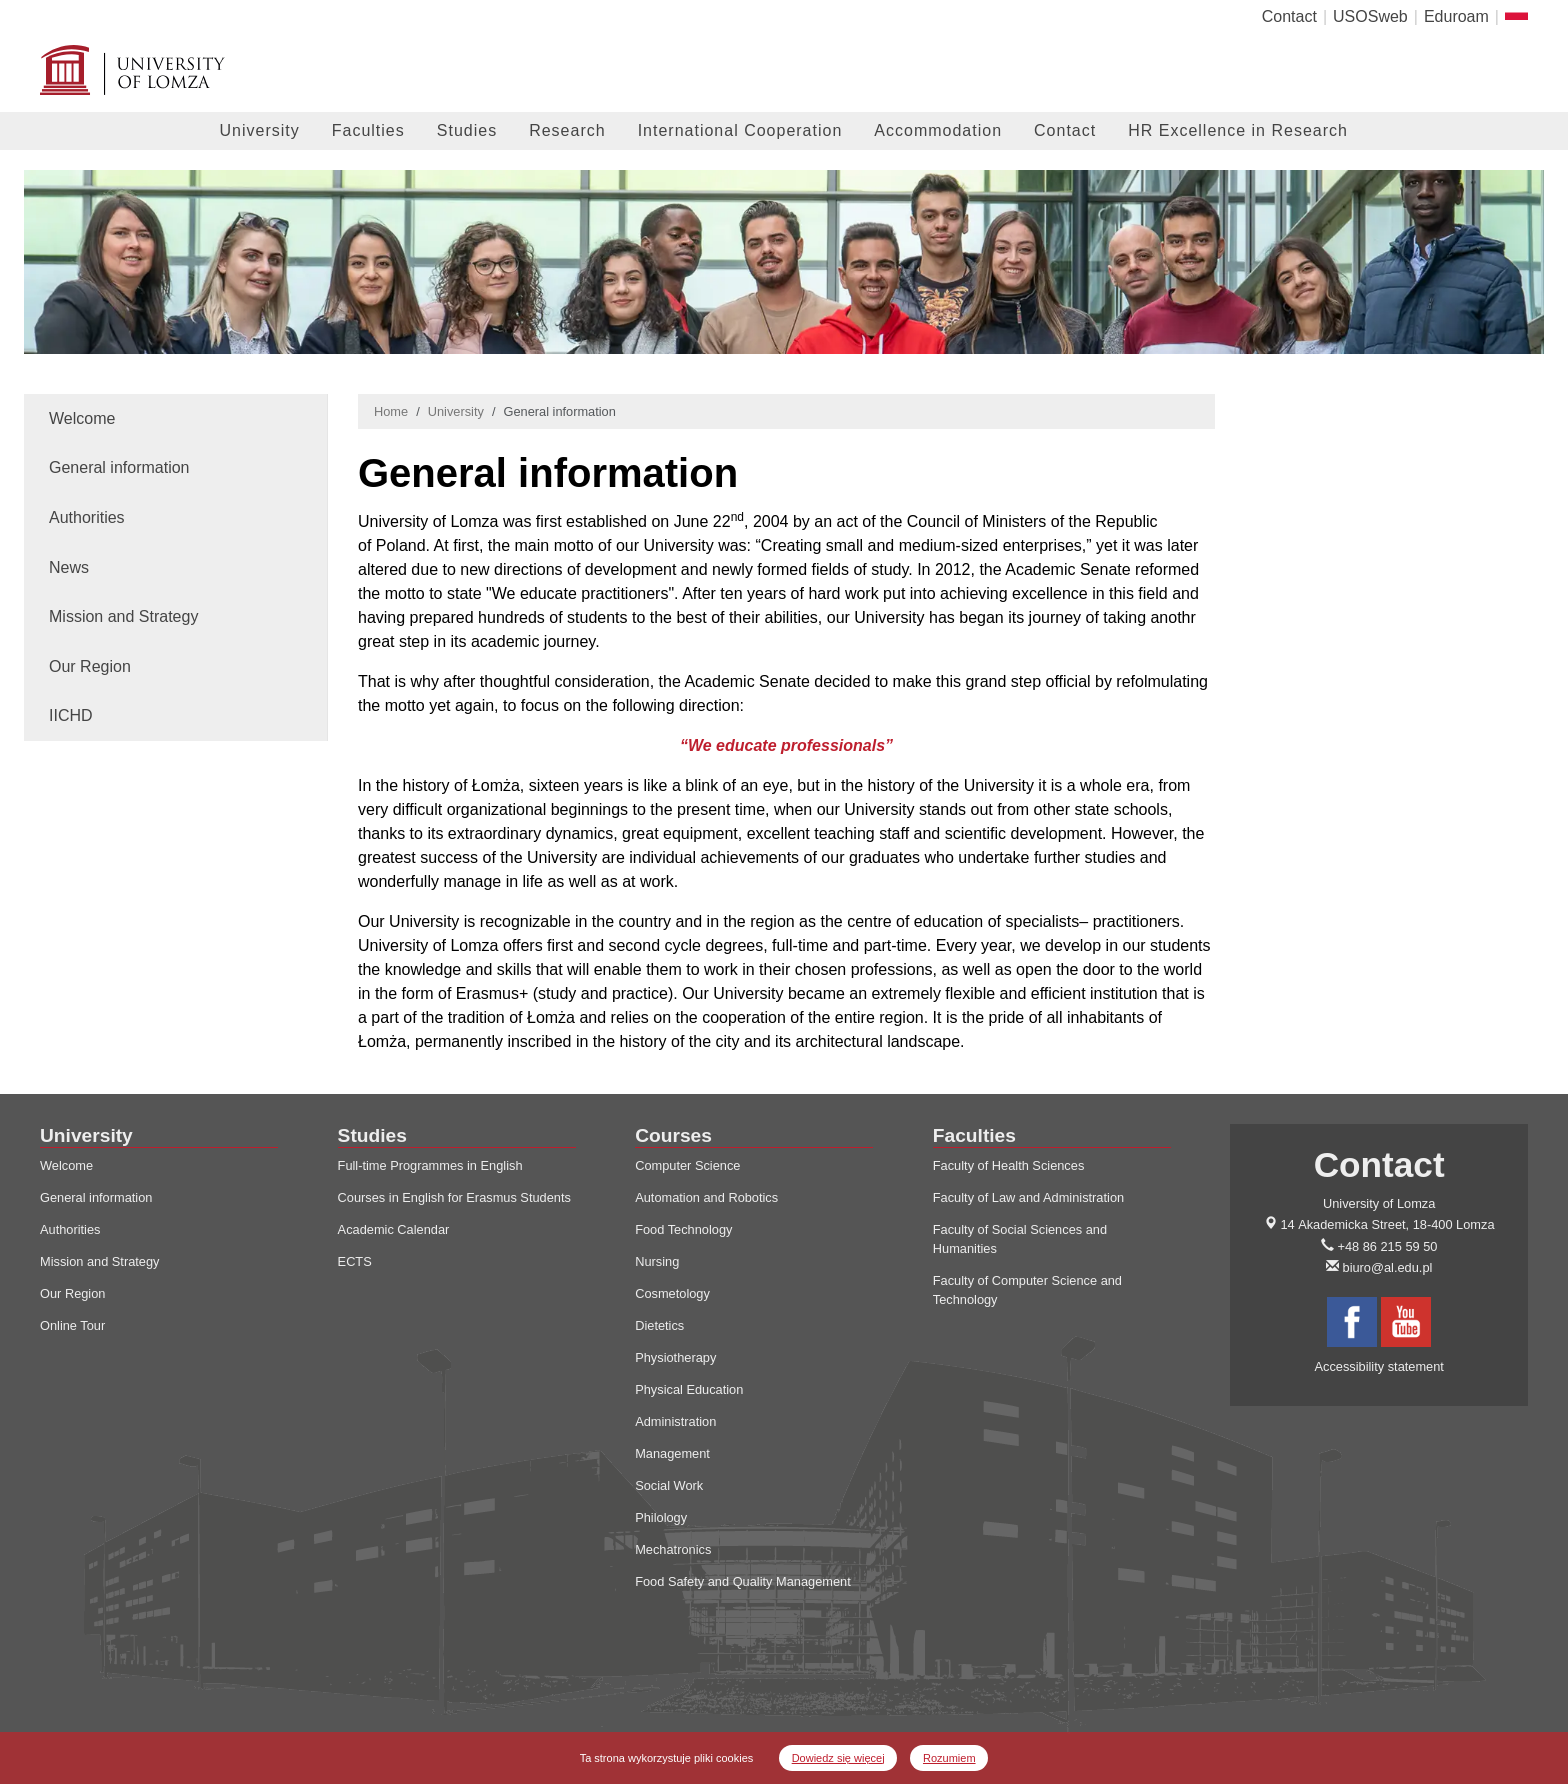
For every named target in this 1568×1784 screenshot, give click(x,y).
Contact (1289, 16)
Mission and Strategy (123, 616)
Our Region (90, 666)
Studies (467, 130)
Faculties (368, 130)
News (69, 567)
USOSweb (1370, 16)
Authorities (87, 517)
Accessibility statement (1378, 1366)
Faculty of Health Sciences (1009, 1165)
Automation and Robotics (706, 1197)
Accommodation (938, 130)
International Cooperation (740, 130)
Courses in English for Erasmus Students (454, 1197)
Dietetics (659, 1325)
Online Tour (72, 1325)
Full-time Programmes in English (430, 1165)
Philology (661, 1517)
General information (119, 467)
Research (567, 130)
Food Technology (683, 1229)
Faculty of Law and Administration (1028, 1197)
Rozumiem (949, 1758)
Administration (675, 1421)
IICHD (71, 715)
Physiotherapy (675, 1357)
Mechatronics (673, 1549)
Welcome (82, 418)
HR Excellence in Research (1238, 130)
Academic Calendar (394, 1229)
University (260, 130)
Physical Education (689, 1389)
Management (672, 1453)
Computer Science (687, 1165)
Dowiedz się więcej (838, 1758)
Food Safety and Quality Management (743, 1581)
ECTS (355, 1261)
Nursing (657, 1261)
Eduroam (1456, 16)
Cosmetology (672, 1293)
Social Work (669, 1485)
